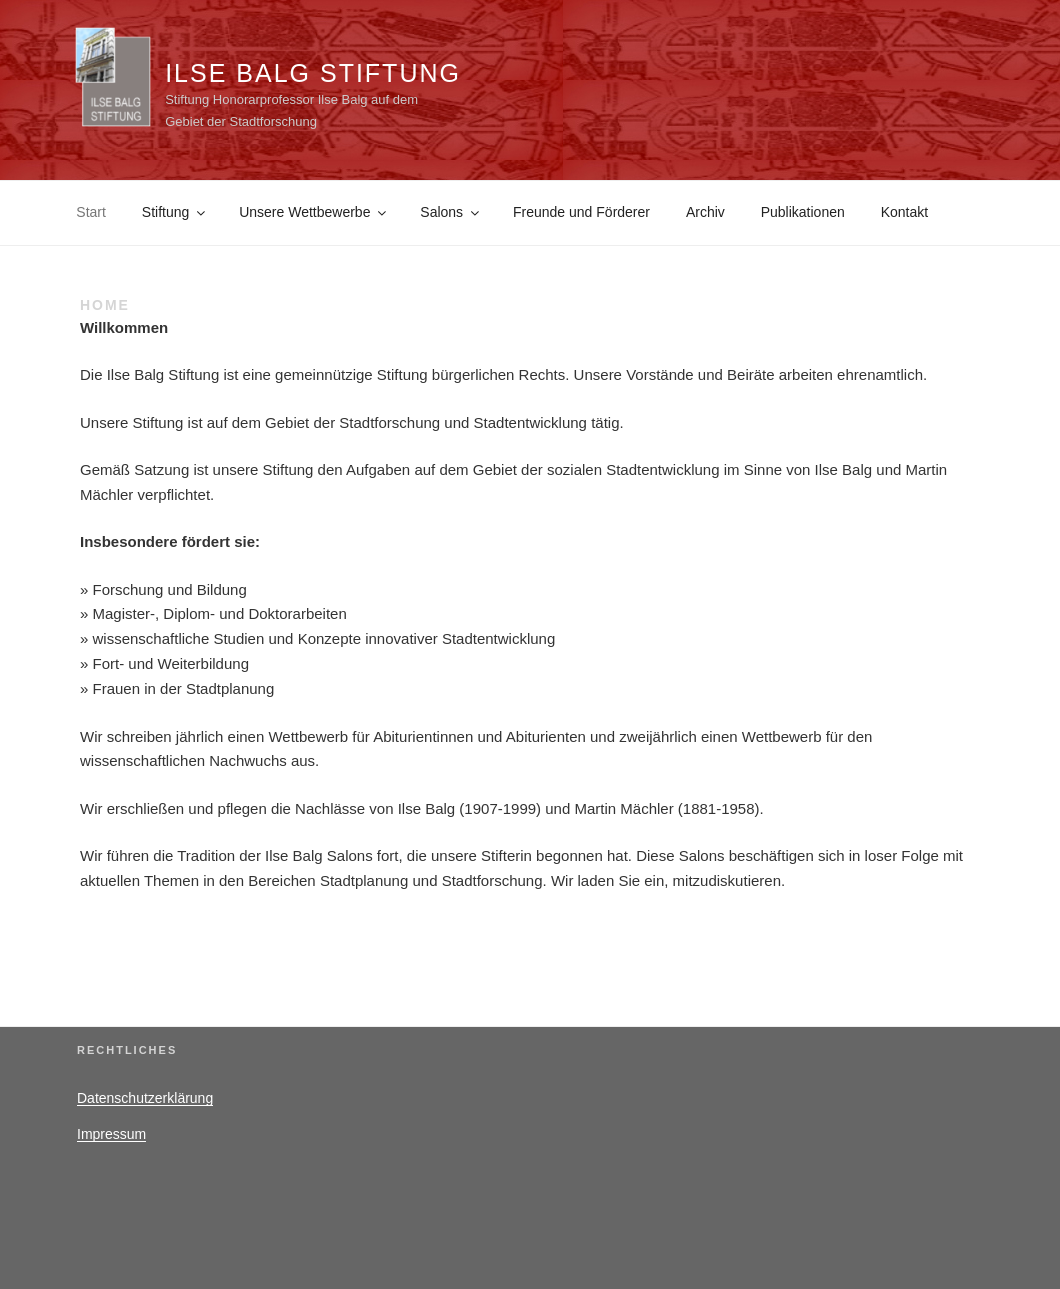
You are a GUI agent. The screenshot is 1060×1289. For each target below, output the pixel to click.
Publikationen (803, 212)
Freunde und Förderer (581, 212)
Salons (451, 212)
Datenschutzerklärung (145, 1098)
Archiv (705, 212)
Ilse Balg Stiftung (313, 73)
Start (91, 212)
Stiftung (175, 212)
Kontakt (904, 212)
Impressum (111, 1134)
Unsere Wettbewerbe (314, 212)
